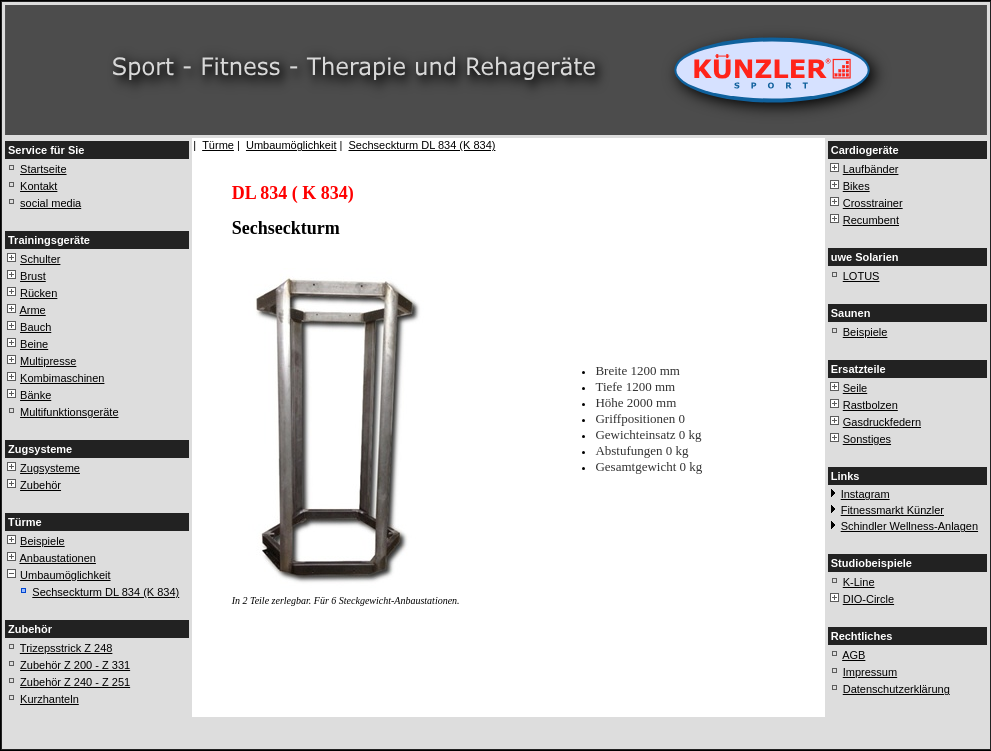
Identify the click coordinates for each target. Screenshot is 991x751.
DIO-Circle (868, 599)
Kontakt (38, 186)
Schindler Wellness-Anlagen (909, 526)
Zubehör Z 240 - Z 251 (75, 682)
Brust (33, 276)
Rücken (38, 293)
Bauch (35, 327)
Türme (218, 145)
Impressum (870, 672)
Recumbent (871, 220)
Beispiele (42, 541)
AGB (853, 655)
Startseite (43, 169)
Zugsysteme (50, 468)
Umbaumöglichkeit (65, 575)
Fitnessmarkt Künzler (892, 510)
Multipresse (48, 361)
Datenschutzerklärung (896, 689)
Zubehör (40, 485)
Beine (34, 344)
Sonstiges (867, 439)
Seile (855, 388)
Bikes (856, 186)
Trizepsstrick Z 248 (66, 648)
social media (50, 203)
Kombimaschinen (62, 378)
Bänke (35, 395)
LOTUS (861, 276)
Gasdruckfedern (882, 422)
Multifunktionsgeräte (69, 412)
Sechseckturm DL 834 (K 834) (105, 592)
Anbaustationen (57, 558)
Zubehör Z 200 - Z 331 (75, 665)
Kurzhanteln (49, 699)
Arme (32, 310)
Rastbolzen (870, 405)
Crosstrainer (873, 203)
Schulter (40, 259)
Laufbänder (871, 169)
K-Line (859, 582)
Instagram (865, 494)
